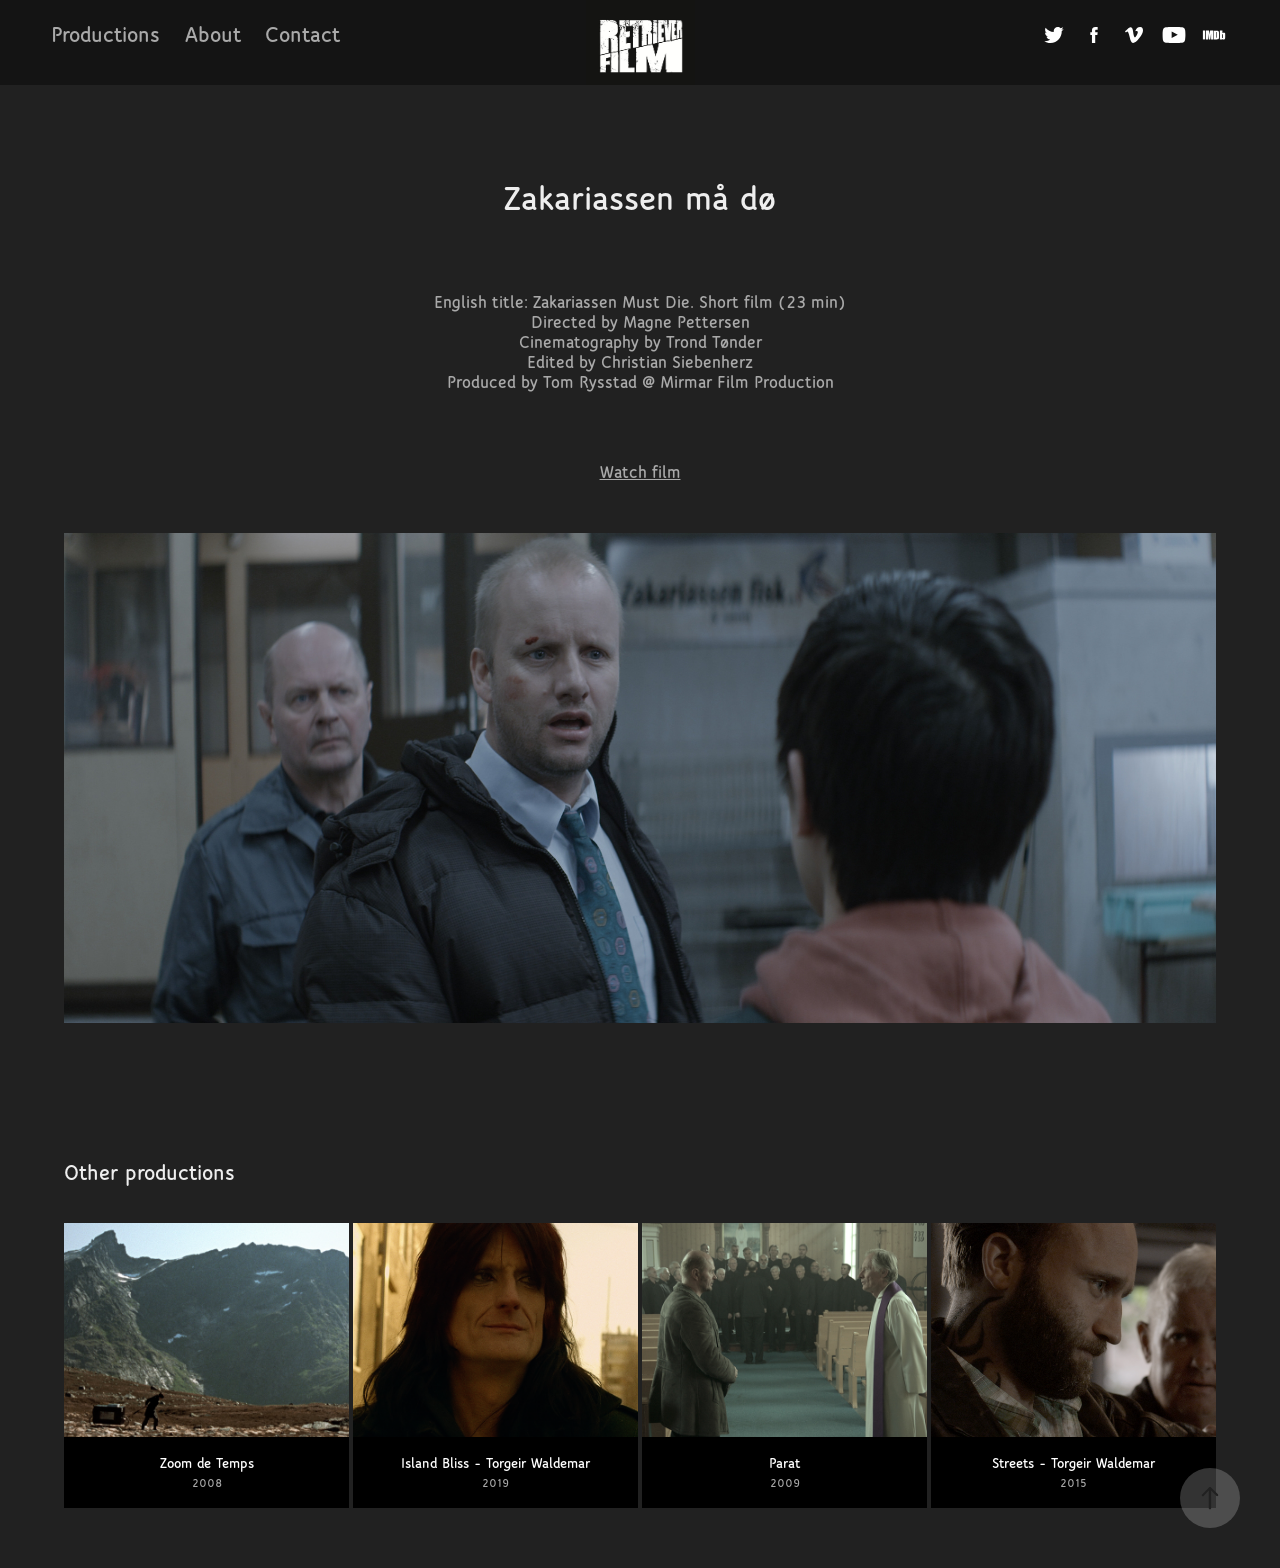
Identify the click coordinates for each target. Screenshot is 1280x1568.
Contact (302, 34)
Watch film (640, 472)
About (213, 34)
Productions (105, 34)
